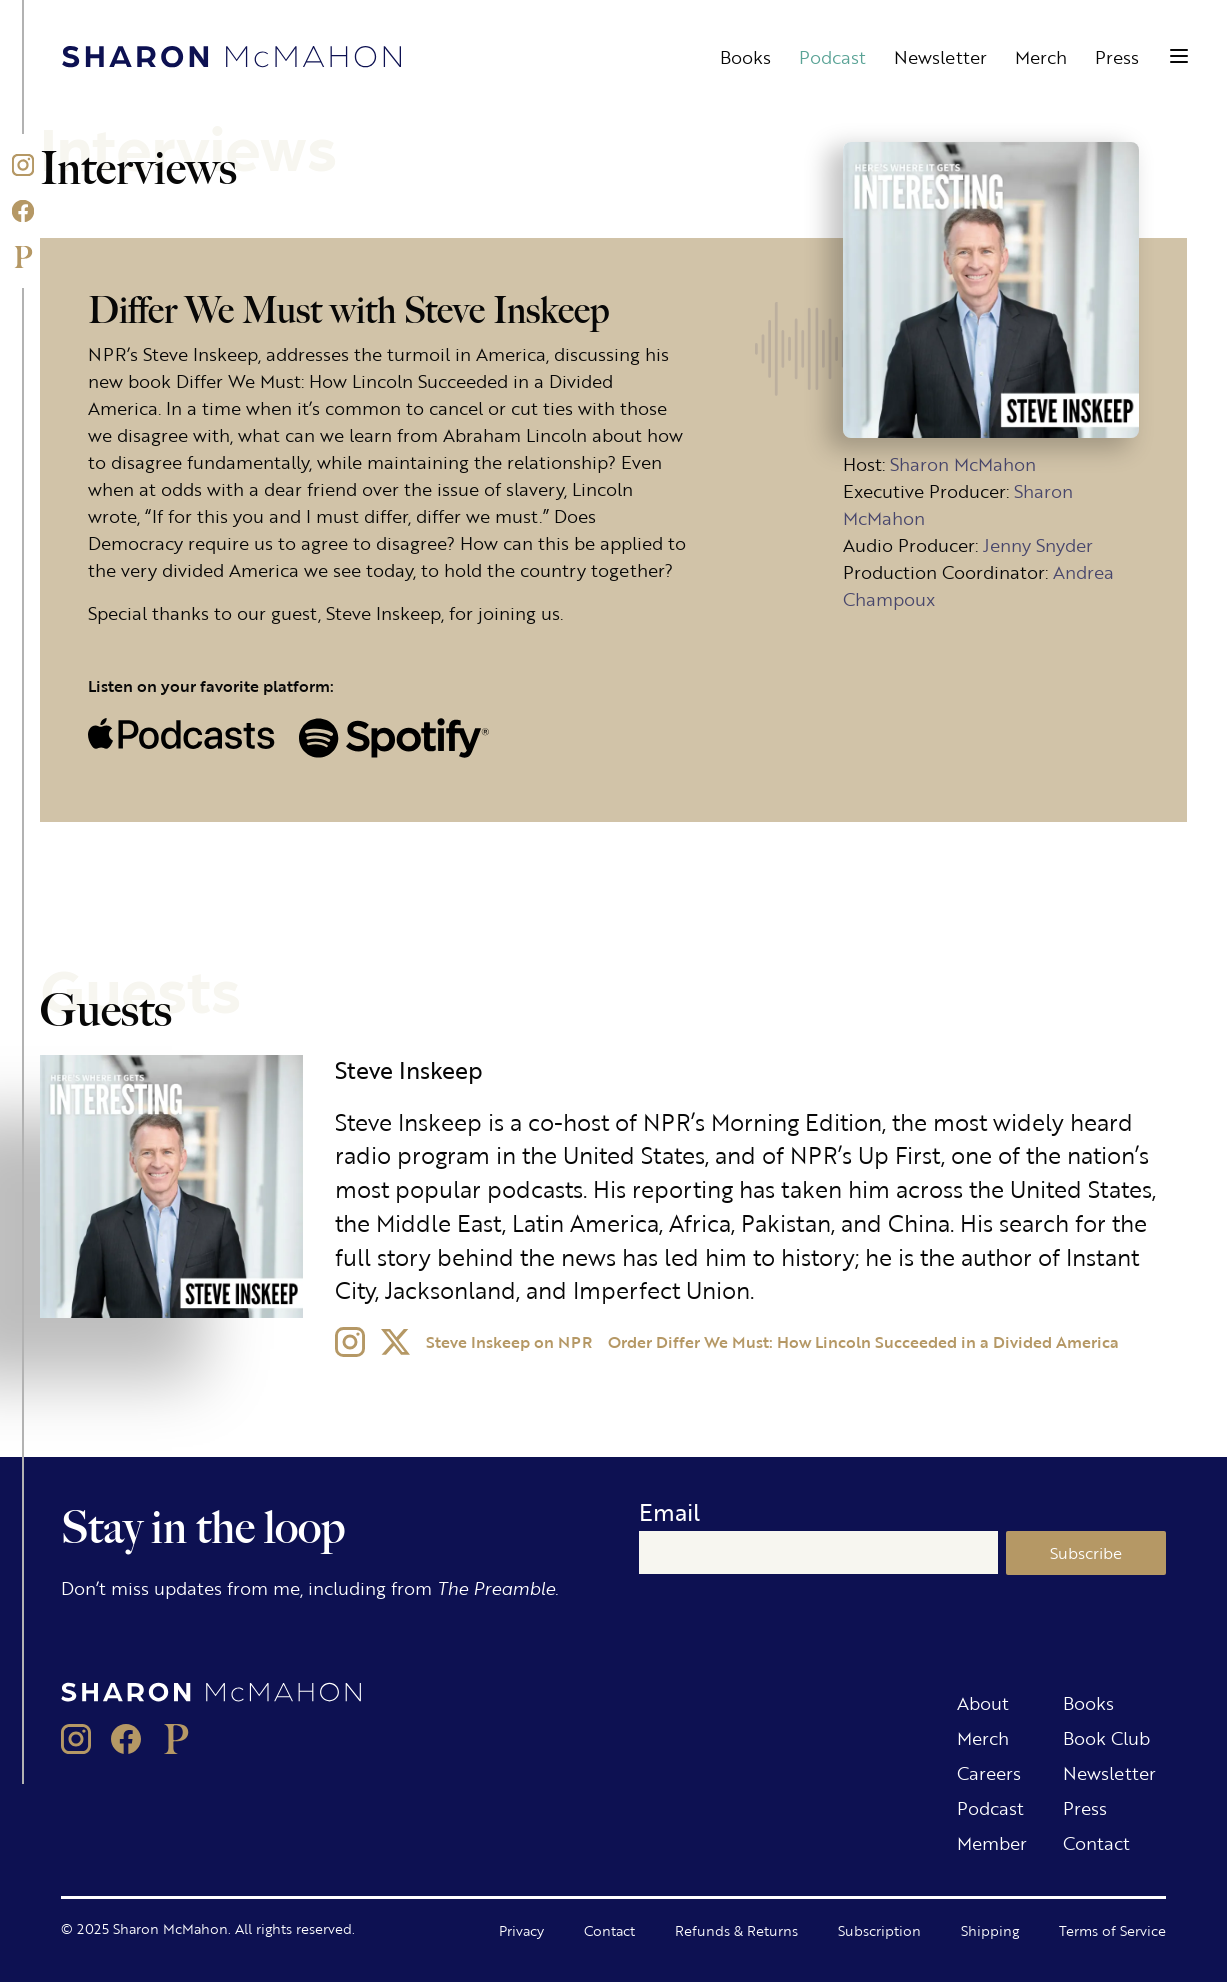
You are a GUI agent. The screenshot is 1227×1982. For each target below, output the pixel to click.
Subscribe (1086, 1552)
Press (1117, 56)
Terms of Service (1112, 1930)
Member (992, 1842)
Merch (1041, 56)
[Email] (818, 1553)
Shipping (990, 1930)
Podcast (832, 56)
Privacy (521, 1930)
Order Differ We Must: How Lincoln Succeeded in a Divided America (863, 1341)
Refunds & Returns (736, 1930)
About (983, 1702)
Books (745, 56)
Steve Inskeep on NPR (509, 1341)
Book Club (1106, 1737)
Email (669, 1511)
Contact (1096, 1842)
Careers (989, 1772)
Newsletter (940, 56)
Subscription (879, 1930)
